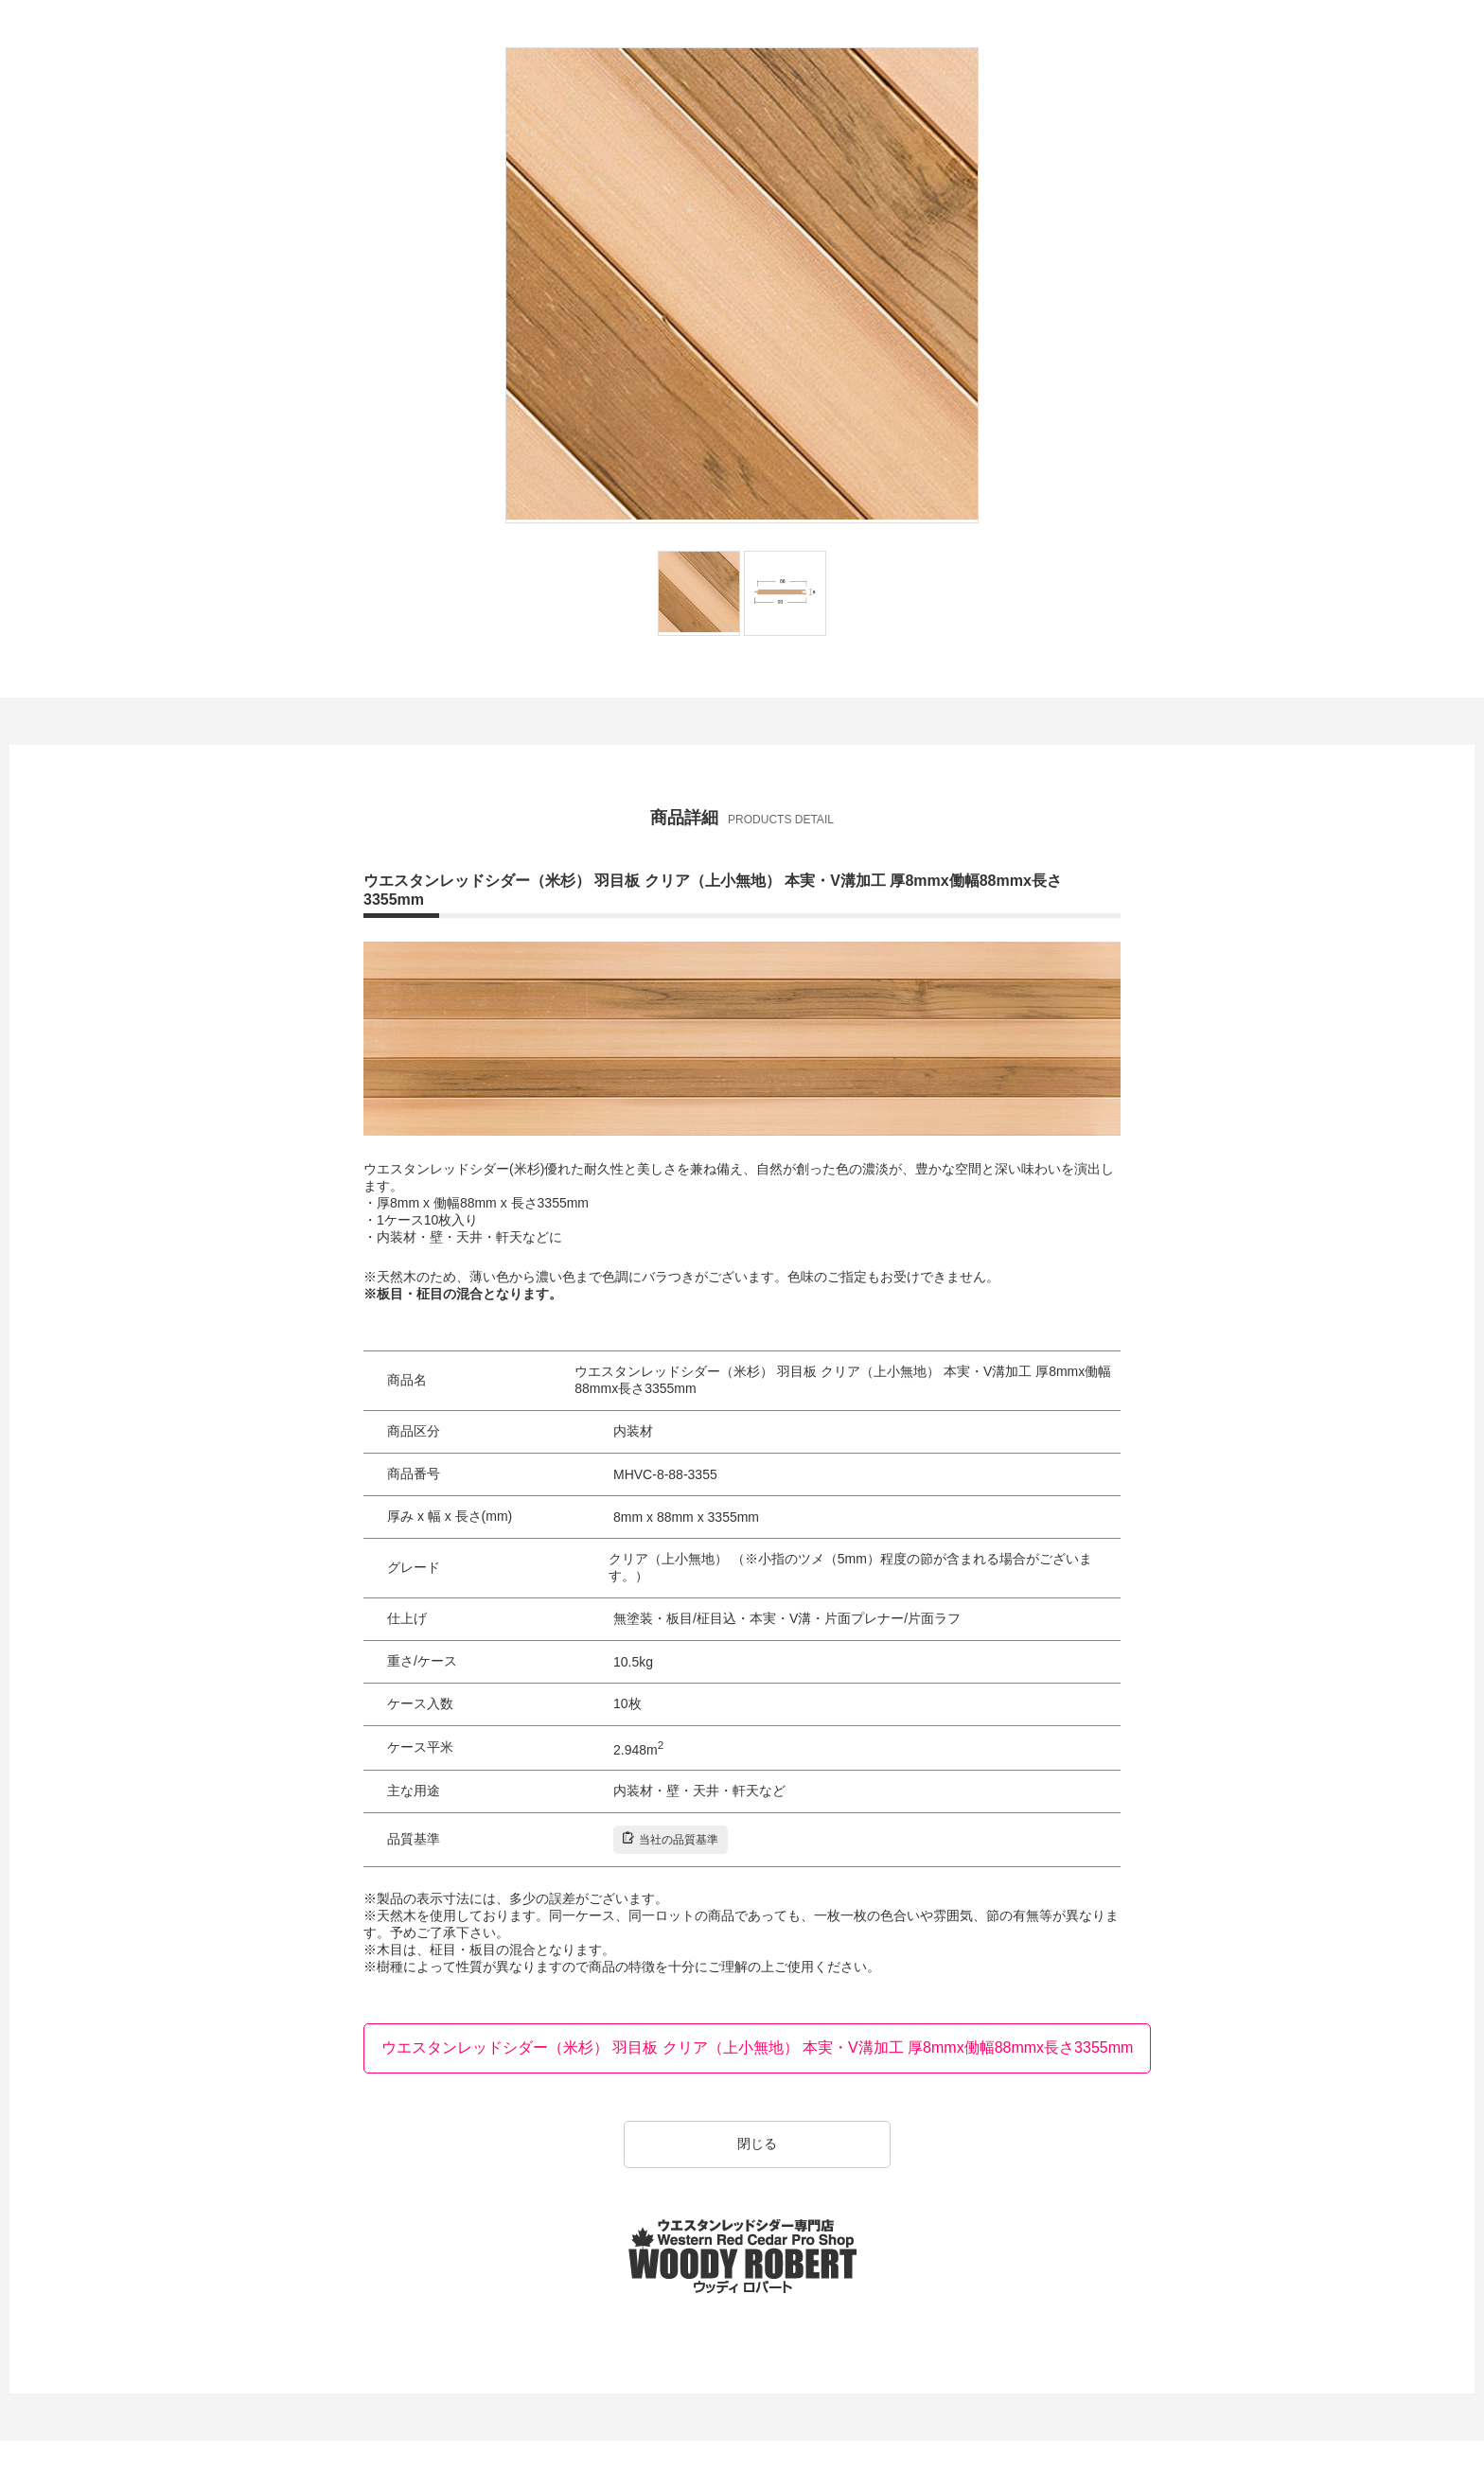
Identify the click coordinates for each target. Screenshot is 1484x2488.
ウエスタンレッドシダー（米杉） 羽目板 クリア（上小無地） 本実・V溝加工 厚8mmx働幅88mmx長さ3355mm (757, 2047)
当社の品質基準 (670, 1838)
